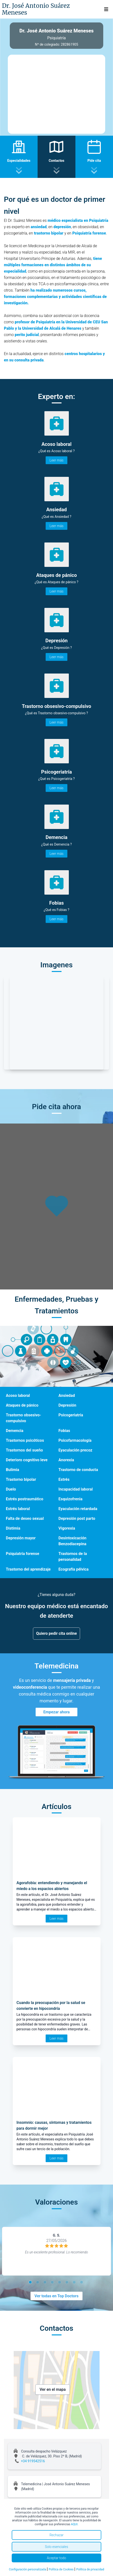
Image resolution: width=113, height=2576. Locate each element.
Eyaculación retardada (78, 1508)
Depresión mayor (21, 1538)
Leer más (56, 460)
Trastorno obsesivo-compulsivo (23, 1418)
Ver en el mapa (53, 2389)
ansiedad (39, 227)
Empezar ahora (56, 1712)
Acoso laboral (18, 1395)
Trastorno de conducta (78, 1469)
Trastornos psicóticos (25, 1440)
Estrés (64, 1479)
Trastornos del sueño (24, 1450)
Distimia (13, 1528)
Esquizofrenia (70, 1499)
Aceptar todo (56, 2558)
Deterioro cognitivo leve (27, 1460)
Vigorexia (67, 1528)
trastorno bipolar (48, 233)
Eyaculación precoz (75, 1450)
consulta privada (29, 360)
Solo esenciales (56, 2547)
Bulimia (12, 1469)
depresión (62, 227)
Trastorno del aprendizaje (28, 1569)
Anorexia (66, 1460)
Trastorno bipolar (21, 1479)
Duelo (11, 1489)
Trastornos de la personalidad (73, 1556)
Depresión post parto (77, 1518)
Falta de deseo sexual (25, 1518)
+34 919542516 (33, 2461)
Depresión (67, 1405)
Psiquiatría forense (89, 233)
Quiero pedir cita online (56, 1633)
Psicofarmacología (75, 1440)
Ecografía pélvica (74, 1569)
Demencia (14, 1430)
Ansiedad (67, 1395)
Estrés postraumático (24, 1499)
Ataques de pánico (22, 1405)
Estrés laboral (18, 1508)
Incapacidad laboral (76, 1489)
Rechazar (57, 2535)
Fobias (64, 1430)
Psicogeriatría (71, 1415)
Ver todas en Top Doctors (56, 2296)
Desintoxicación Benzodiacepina (72, 1541)
